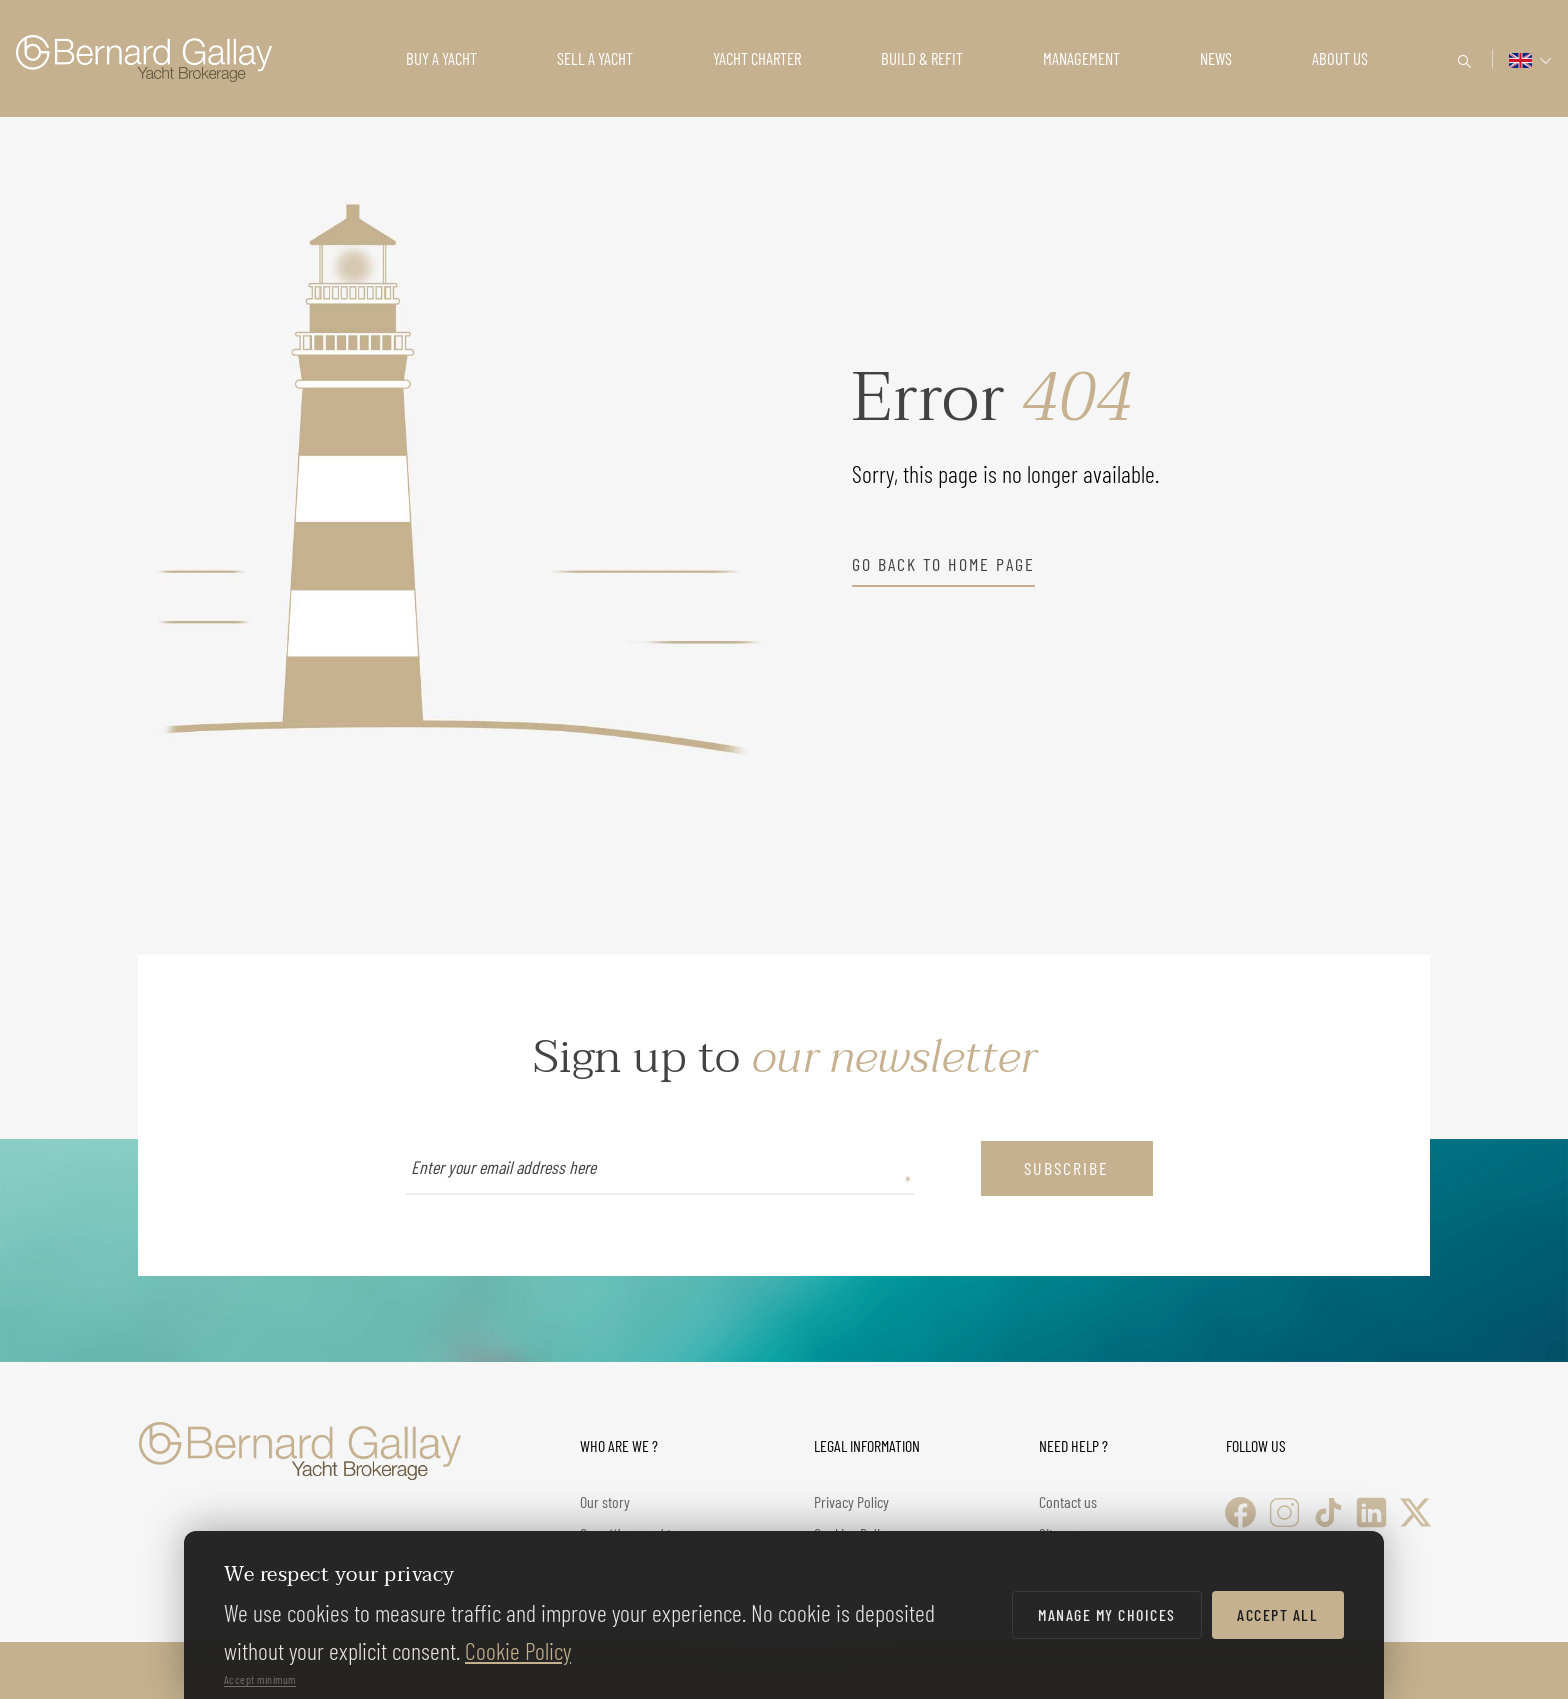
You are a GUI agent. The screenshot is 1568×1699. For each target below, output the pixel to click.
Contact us (1068, 1501)
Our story (605, 1501)
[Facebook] (1240, 1512)
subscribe (1066, 1168)
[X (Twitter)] (1415, 1512)
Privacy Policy (851, 1501)
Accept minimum (260, 1679)
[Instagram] (1284, 1512)
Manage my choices (1107, 1614)
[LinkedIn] (1371, 1512)
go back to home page (943, 564)
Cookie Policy (518, 1650)
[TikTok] (1328, 1512)
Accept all (1277, 1614)
